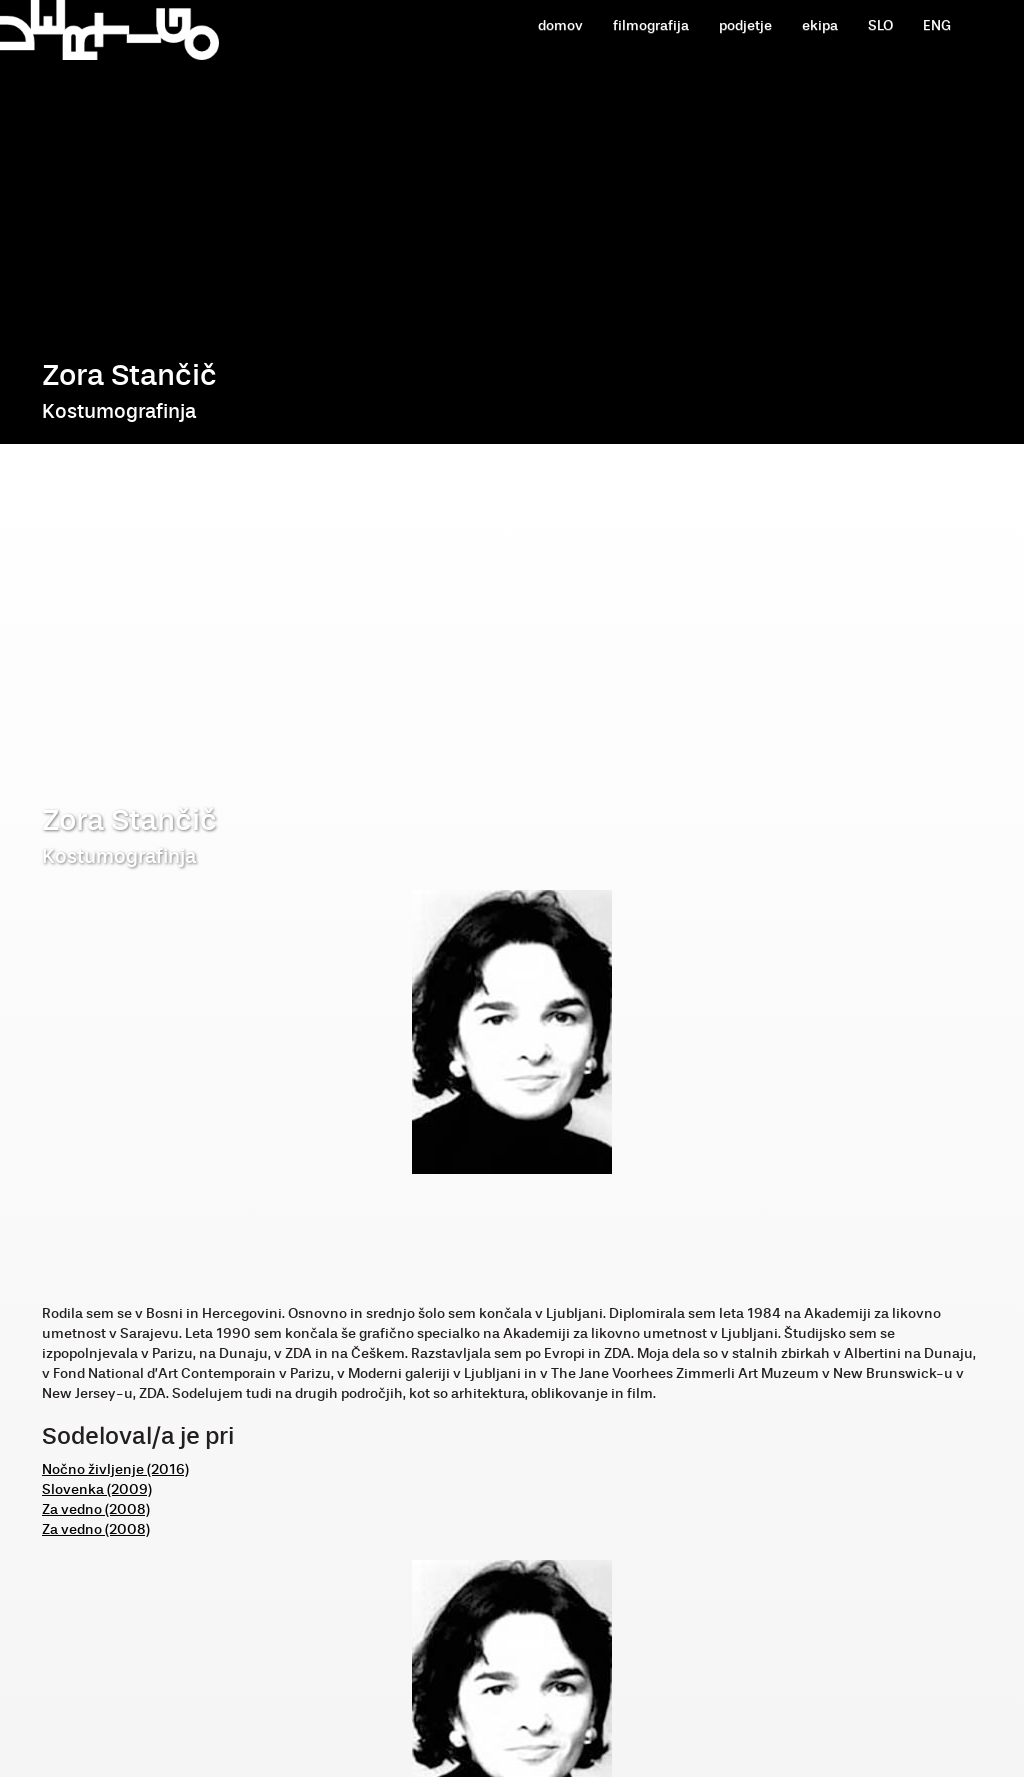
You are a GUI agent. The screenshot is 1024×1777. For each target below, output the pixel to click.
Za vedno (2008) (96, 1509)
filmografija (651, 25)
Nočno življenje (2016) (115, 1469)
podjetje (745, 25)
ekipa (820, 25)
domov (560, 25)
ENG (937, 25)
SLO (880, 25)
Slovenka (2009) (97, 1489)
